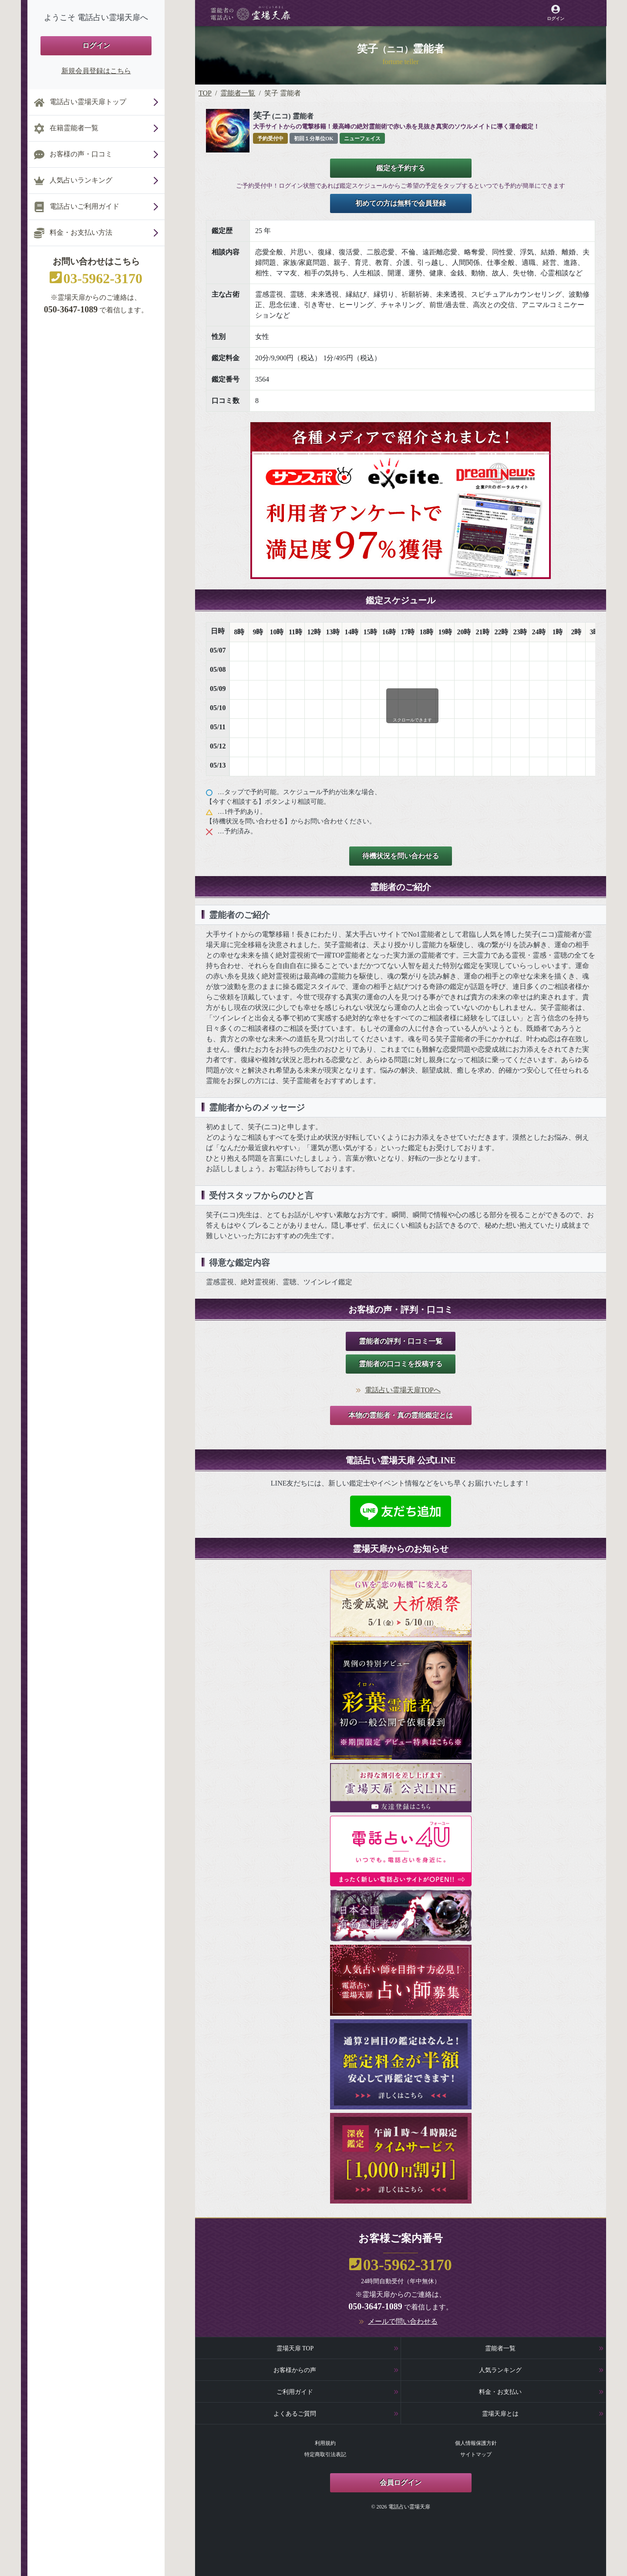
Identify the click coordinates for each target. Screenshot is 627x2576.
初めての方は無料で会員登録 (400, 203)
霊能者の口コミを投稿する (400, 1364)
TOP (205, 93)
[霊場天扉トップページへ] (250, 13)
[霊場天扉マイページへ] (555, 13)
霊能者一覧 (237, 93)
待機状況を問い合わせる (400, 856)
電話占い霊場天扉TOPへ (403, 1390)
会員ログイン (400, 2482)
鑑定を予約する (400, 168)
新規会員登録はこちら (96, 70)
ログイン (96, 45)
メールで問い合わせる (403, 2321)
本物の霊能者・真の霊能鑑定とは (400, 1415)
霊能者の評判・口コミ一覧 (400, 1341)
